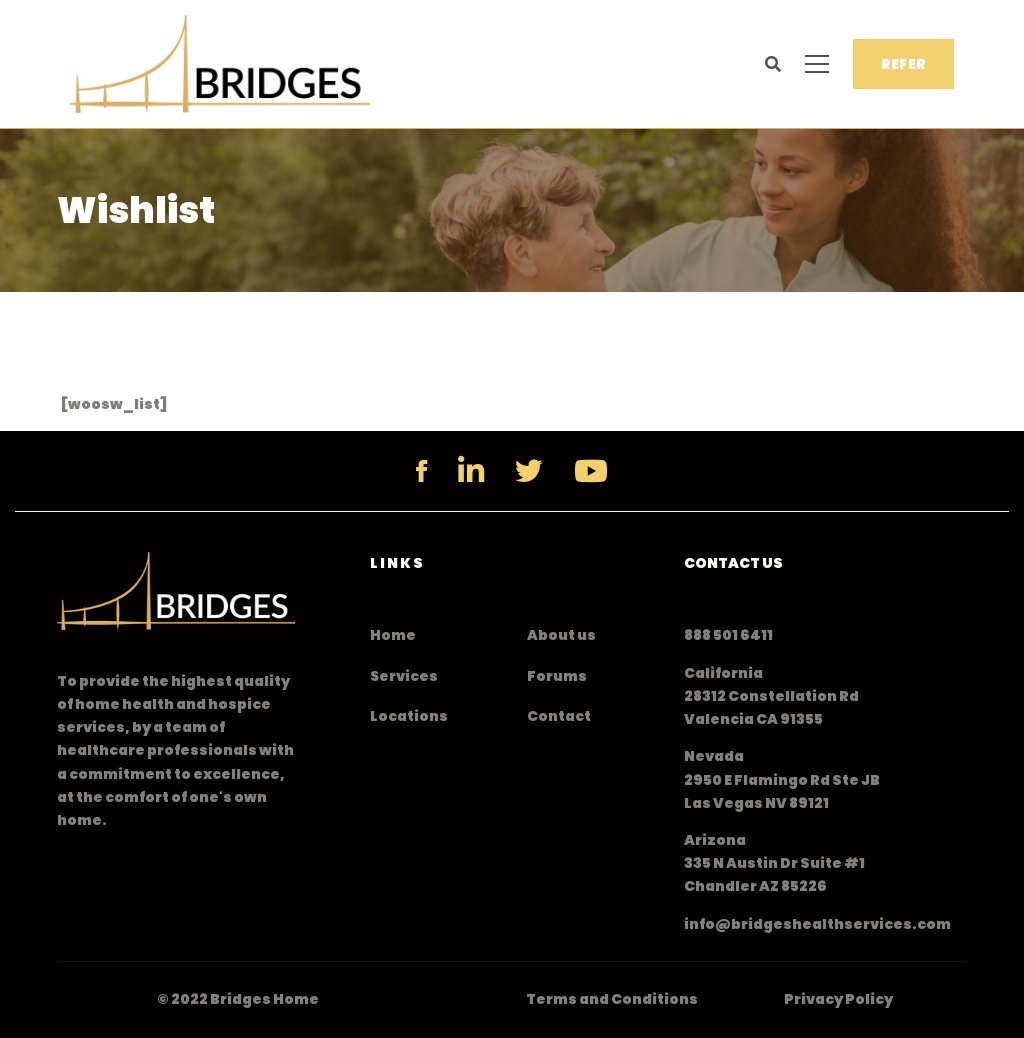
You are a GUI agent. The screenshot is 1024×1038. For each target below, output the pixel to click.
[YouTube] (591, 471)
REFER (903, 64)
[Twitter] (529, 471)
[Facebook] (421, 471)
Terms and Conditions (612, 999)
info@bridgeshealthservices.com (817, 924)
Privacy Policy (838, 999)
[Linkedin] (471, 471)
